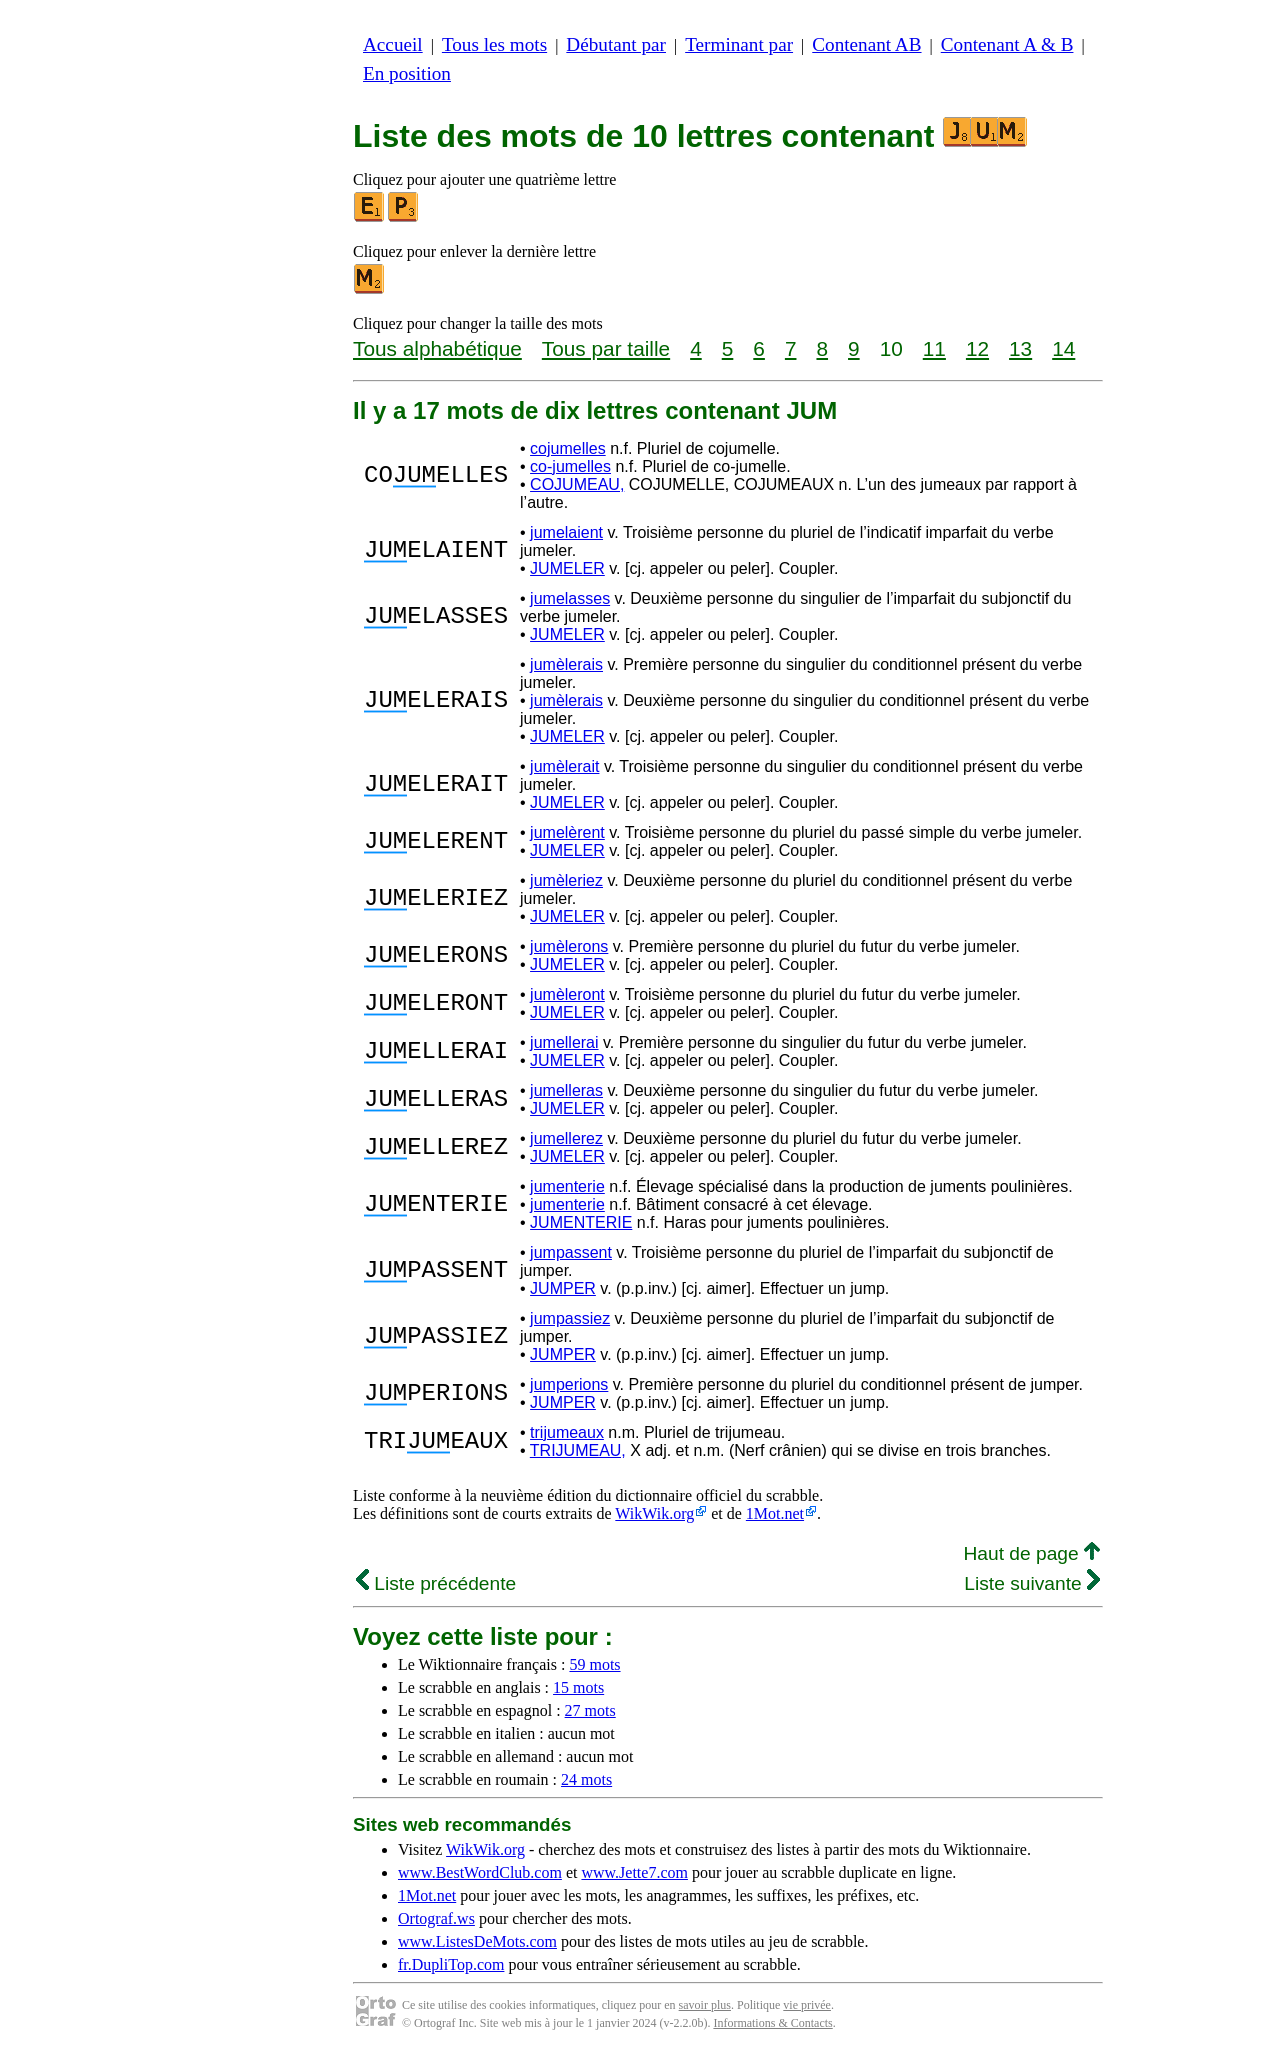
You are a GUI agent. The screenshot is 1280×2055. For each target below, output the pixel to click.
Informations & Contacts (772, 2023)
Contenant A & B (1007, 44)
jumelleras (566, 1090)
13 (1020, 348)
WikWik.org (654, 1513)
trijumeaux (567, 1432)
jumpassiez (570, 1318)
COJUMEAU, (577, 484)
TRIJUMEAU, (578, 1450)
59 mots (594, 1664)
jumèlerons (569, 946)
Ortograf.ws (436, 1918)
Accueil (393, 44)
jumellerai (564, 1042)
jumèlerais (566, 664)
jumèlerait (564, 766)
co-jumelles (570, 466)
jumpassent (571, 1252)
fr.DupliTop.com (451, 1964)
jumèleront (567, 994)
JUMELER (567, 568)
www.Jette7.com (634, 1872)
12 (977, 348)
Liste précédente (436, 1583)
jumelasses (570, 598)
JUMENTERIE (581, 1222)
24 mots (586, 1779)
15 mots (578, 1687)
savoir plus (705, 2005)
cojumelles (568, 448)
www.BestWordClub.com (480, 1872)
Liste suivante (1032, 1583)
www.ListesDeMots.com (477, 1941)
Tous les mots (494, 44)
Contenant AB (866, 44)
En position (407, 73)
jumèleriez (566, 880)
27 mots (590, 1710)
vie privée (807, 2005)
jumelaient (566, 532)
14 (1063, 348)
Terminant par (739, 44)
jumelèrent (567, 832)
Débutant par (616, 44)
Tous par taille (606, 348)
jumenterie (567, 1186)
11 (934, 348)
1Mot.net (775, 1513)
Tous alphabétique (437, 348)
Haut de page (1031, 1553)
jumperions (569, 1384)
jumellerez (566, 1138)
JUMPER (563, 1288)
